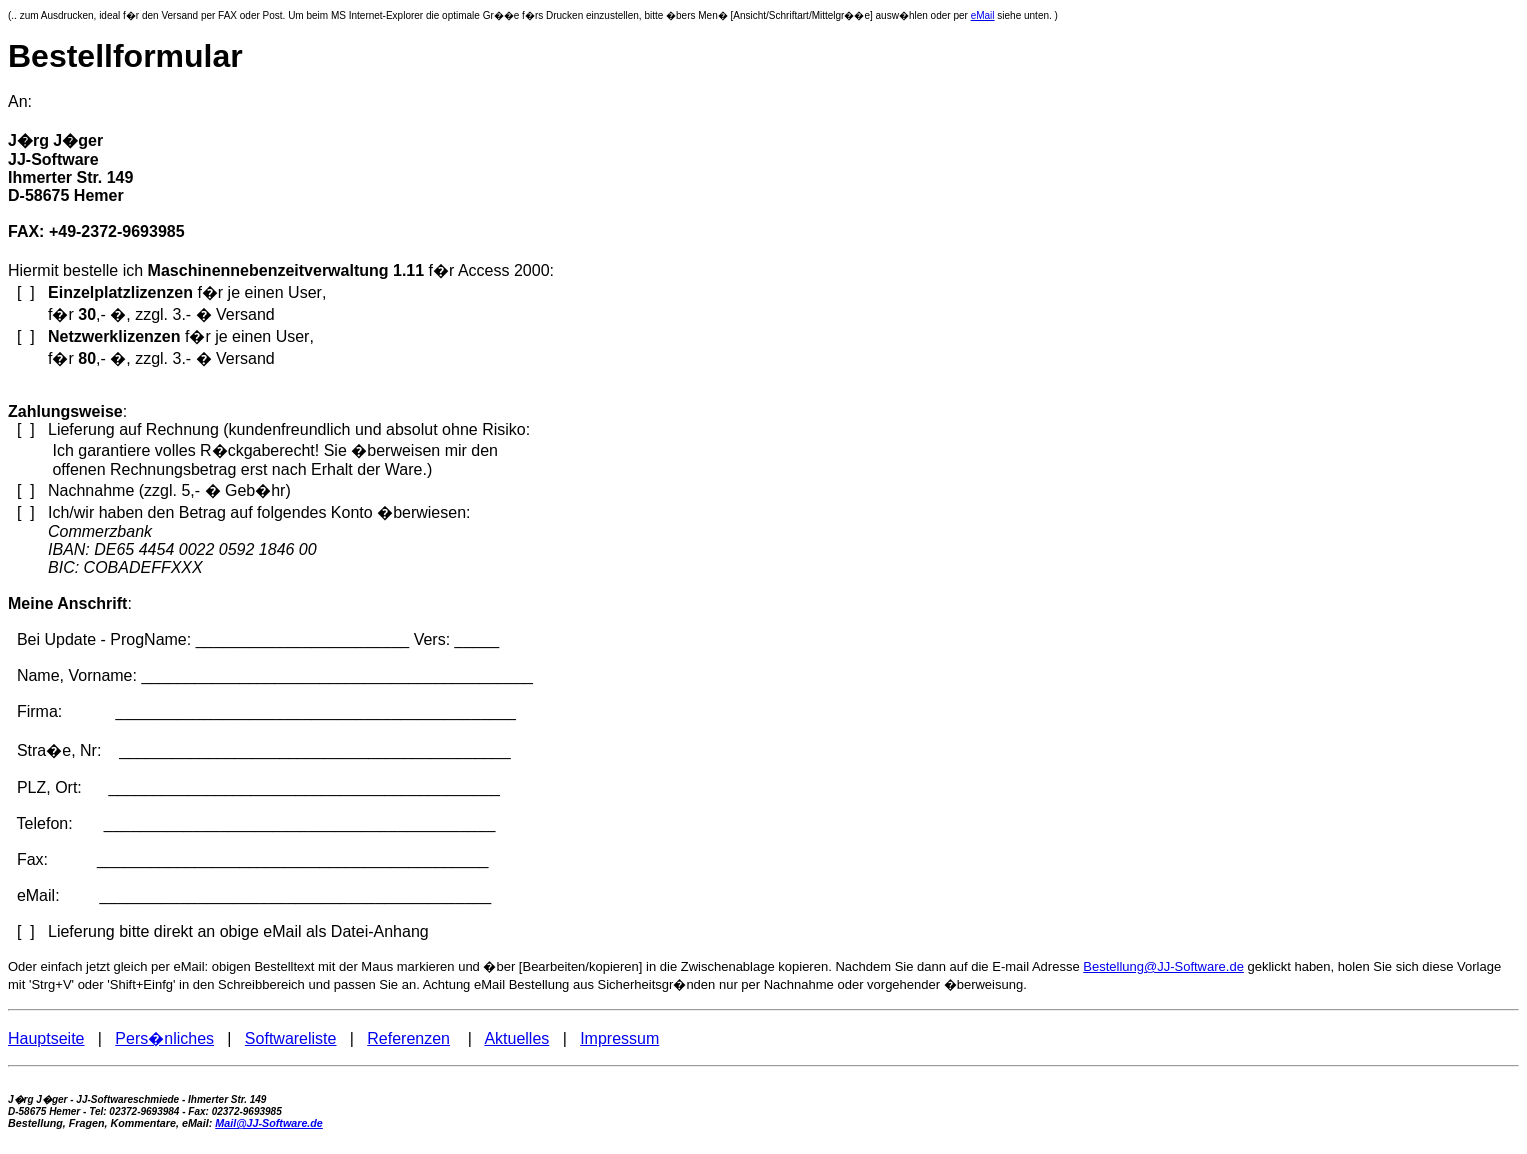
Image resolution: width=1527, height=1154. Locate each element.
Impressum (619, 1038)
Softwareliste (291, 1038)
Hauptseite (46, 1038)
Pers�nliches (164, 1038)
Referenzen (408, 1038)
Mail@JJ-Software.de (269, 1123)
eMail (983, 15)
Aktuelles (516, 1038)
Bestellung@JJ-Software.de (1163, 966)
